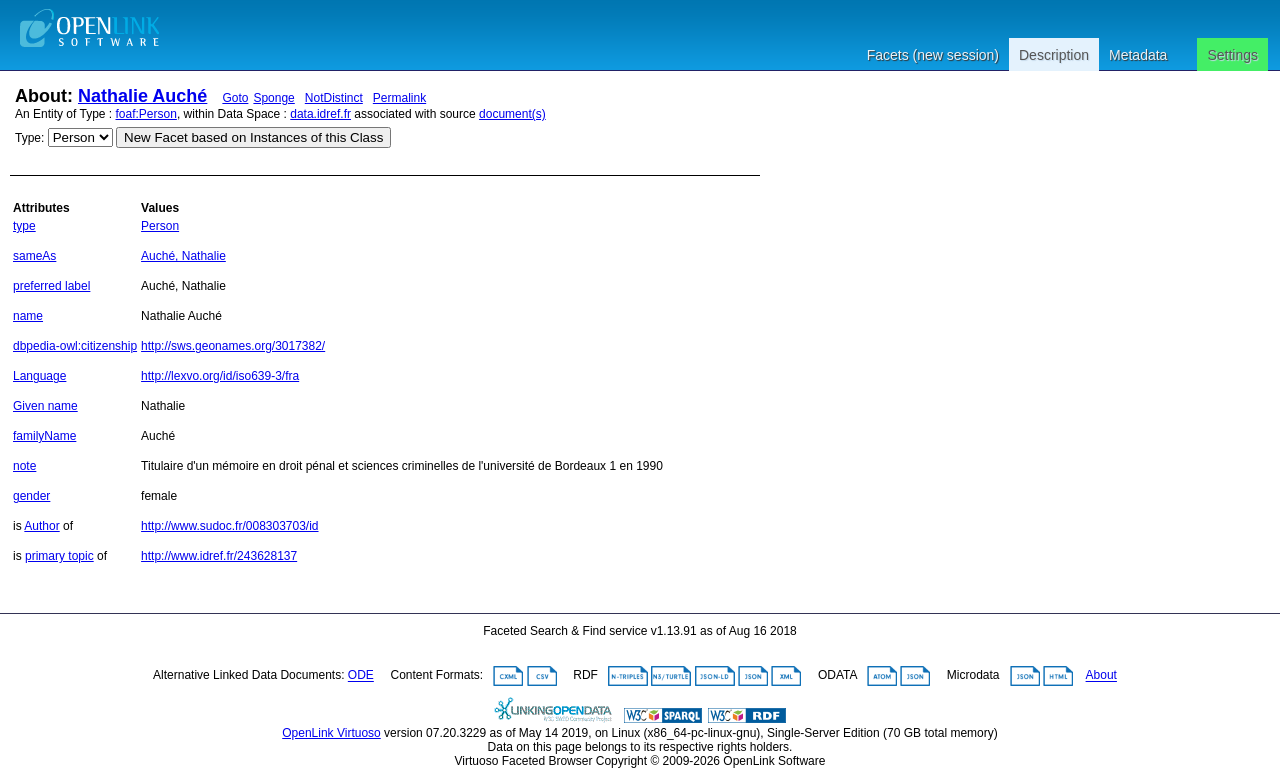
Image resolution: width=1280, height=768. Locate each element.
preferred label (51, 286)
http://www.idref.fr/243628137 (219, 556)
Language (39, 376)
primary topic (59, 556)
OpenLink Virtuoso (331, 733)
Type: (29, 138)
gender (31, 496)
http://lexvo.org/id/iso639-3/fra (220, 376)
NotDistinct (334, 98)
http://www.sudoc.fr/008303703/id (229, 526)
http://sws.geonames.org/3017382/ (233, 346)
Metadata (1138, 55)
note (24, 466)
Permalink (399, 98)
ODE (361, 676)
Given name (45, 406)
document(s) (512, 114)
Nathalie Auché (142, 96)
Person (160, 226)
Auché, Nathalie (183, 256)
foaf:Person (146, 114)
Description (1054, 55)
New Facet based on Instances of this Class (253, 137)
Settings (1232, 55)
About (1101, 676)
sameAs (34, 256)
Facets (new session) (933, 55)
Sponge (273, 98)
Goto (235, 98)
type (24, 226)
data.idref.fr (320, 114)
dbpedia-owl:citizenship (75, 346)
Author (41, 526)
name (28, 316)
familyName (44, 436)
